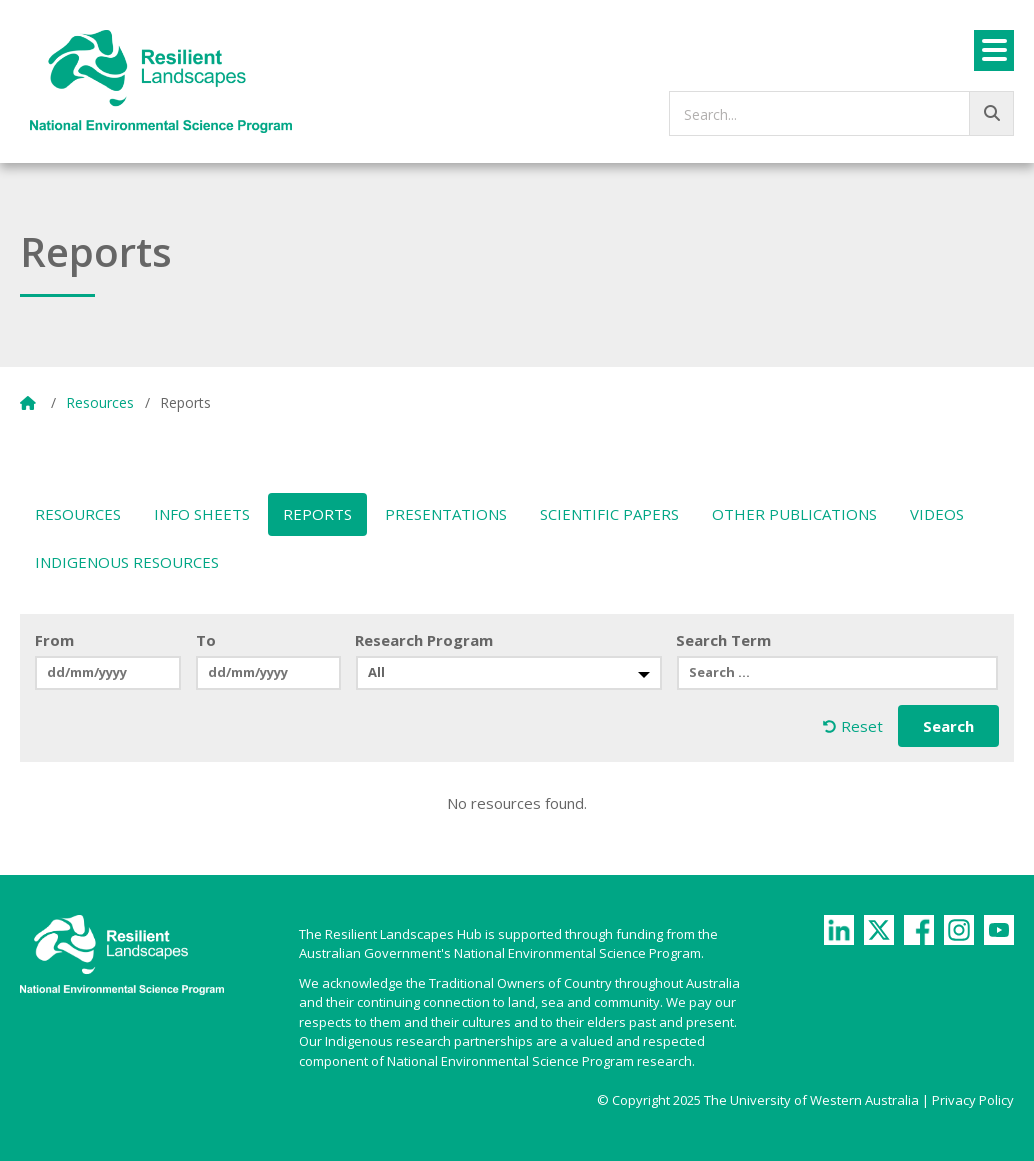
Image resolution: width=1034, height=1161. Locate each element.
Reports (317, 514)
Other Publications (794, 514)
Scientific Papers (609, 514)
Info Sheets (202, 514)
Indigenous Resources (127, 562)
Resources (100, 402)
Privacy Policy (973, 1100)
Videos (937, 514)
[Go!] (991, 113)
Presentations (446, 514)
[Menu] (994, 50)
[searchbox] (841, 113)
